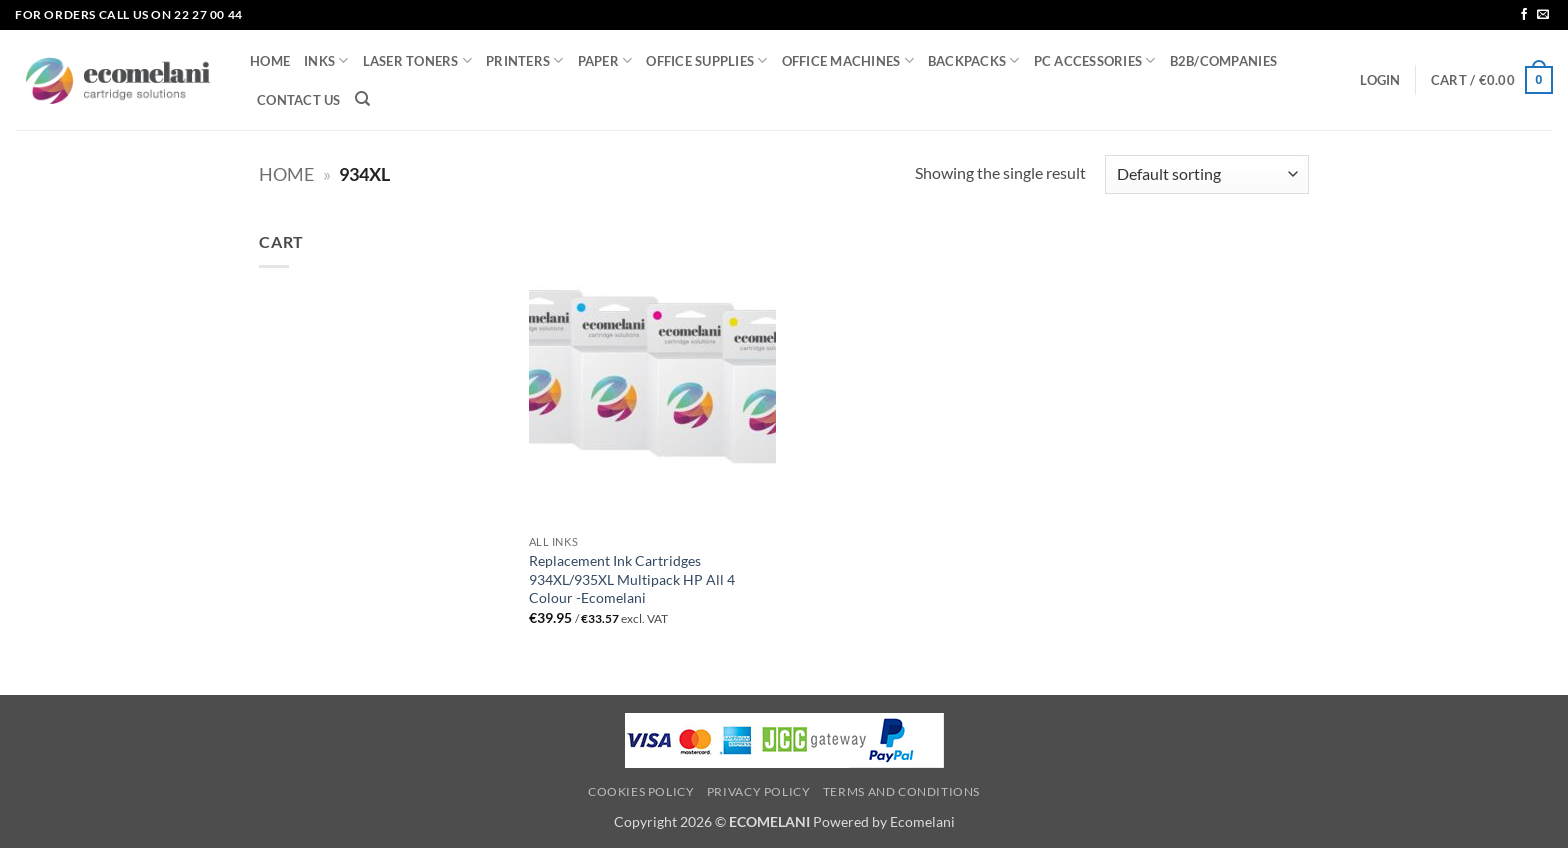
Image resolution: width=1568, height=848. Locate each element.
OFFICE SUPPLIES (706, 60)
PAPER (605, 60)
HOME (270, 61)
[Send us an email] (1543, 15)
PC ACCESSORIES (1095, 60)
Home (286, 174)
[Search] (362, 99)
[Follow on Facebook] (1524, 15)
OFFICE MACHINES (848, 60)
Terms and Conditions (901, 791)
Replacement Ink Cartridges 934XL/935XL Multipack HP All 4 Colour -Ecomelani (632, 579)
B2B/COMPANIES (1223, 61)
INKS (326, 60)
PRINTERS (525, 60)
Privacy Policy (759, 791)
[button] (1380, 80)
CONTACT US (299, 100)
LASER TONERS (418, 60)
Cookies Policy (641, 791)
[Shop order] (1207, 174)
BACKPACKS (974, 60)
